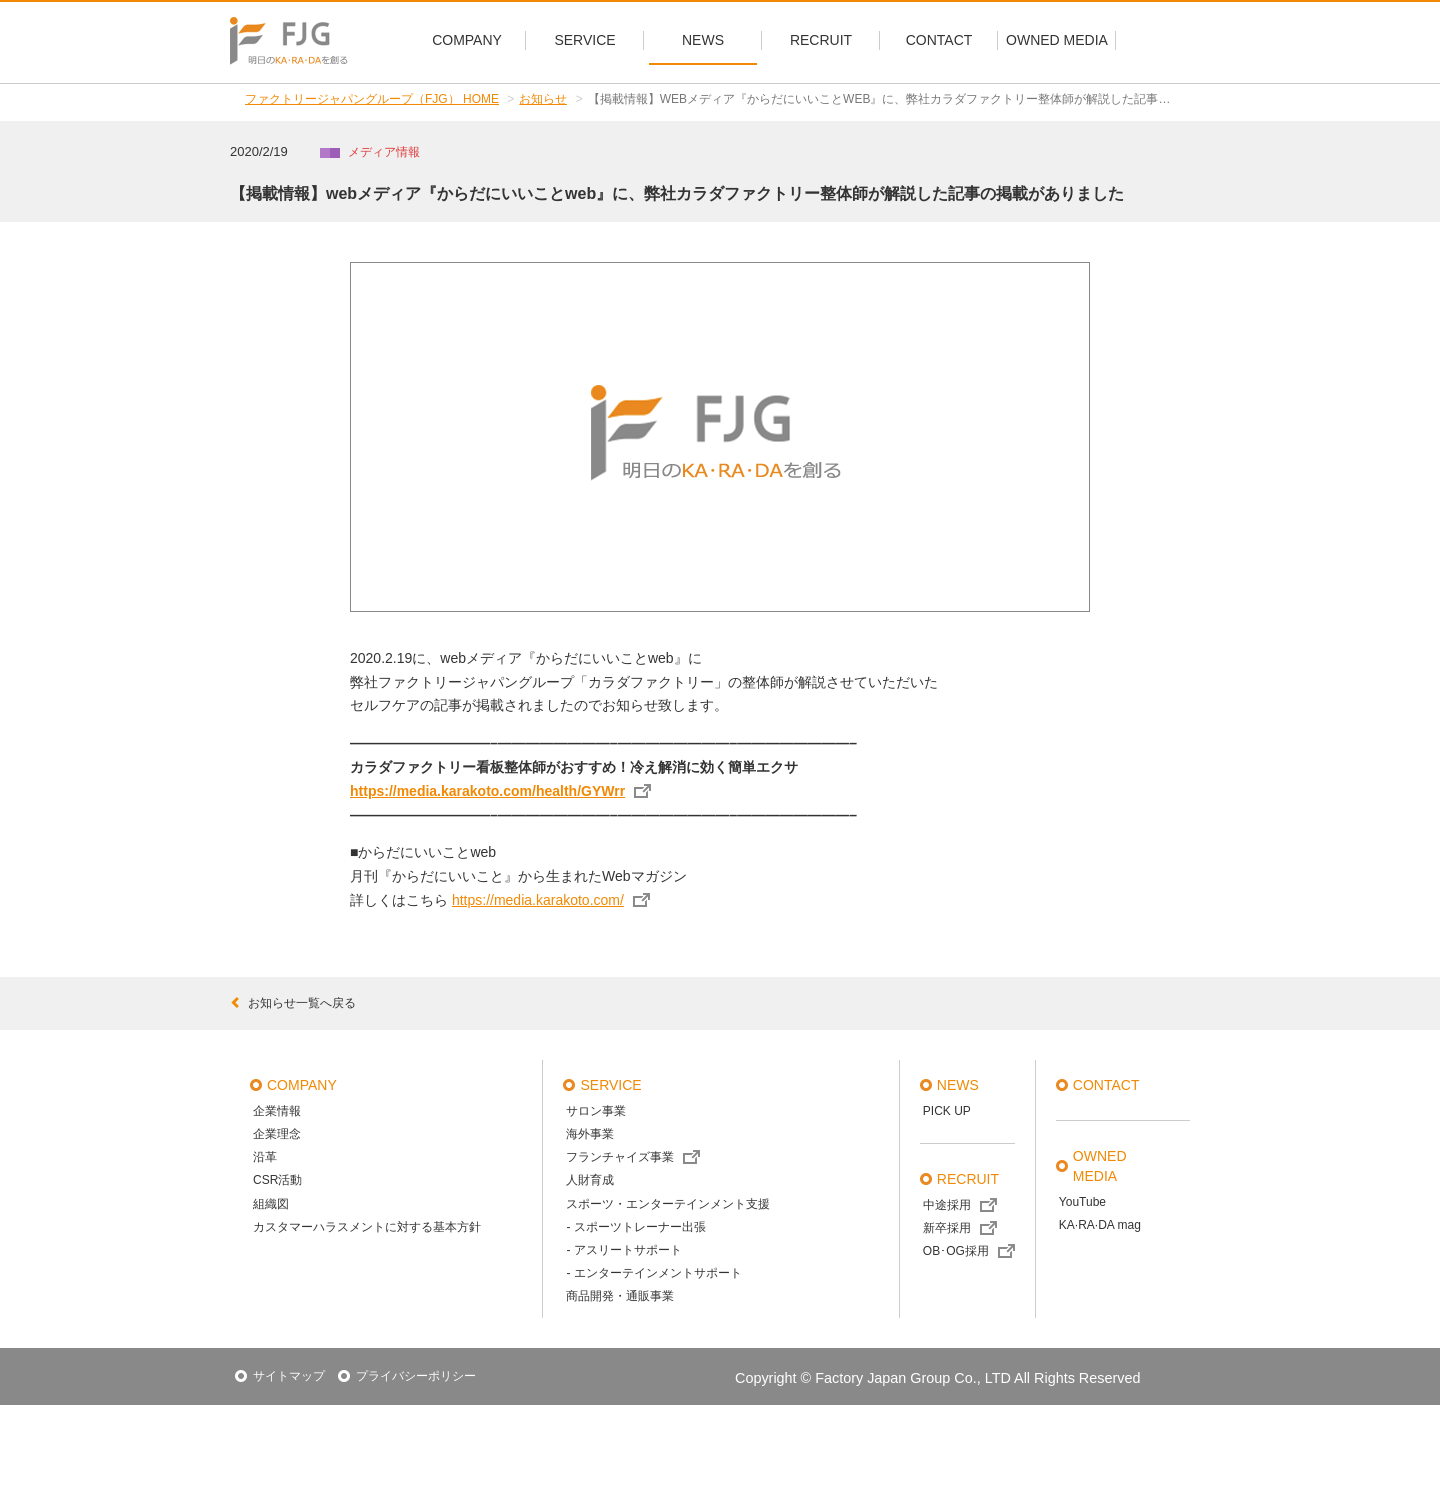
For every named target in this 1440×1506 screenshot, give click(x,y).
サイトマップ (289, 1376)
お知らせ (543, 99)
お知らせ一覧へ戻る (293, 1003)
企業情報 (277, 1111)
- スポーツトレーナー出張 (635, 1227)
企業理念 (277, 1134)
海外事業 (590, 1134)
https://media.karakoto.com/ (538, 900)
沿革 (265, 1157)
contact (1106, 1085)
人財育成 (590, 1180)
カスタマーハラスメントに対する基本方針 (367, 1227)
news (958, 1085)
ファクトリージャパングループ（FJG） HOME (372, 99)
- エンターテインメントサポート (653, 1273)
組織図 (271, 1204)
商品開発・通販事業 (620, 1296)
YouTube (1082, 1202)
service (610, 1085)
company (302, 1085)
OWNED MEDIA (1100, 1166)
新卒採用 (947, 1228)
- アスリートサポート (623, 1250)
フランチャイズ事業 (620, 1157)
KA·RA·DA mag (1100, 1225)
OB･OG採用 (956, 1251)
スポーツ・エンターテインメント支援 (668, 1204)
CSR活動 (277, 1180)
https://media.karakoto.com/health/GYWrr (487, 791)
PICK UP (947, 1111)
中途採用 (947, 1205)
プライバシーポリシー (416, 1376)
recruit (968, 1179)
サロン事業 (596, 1111)
